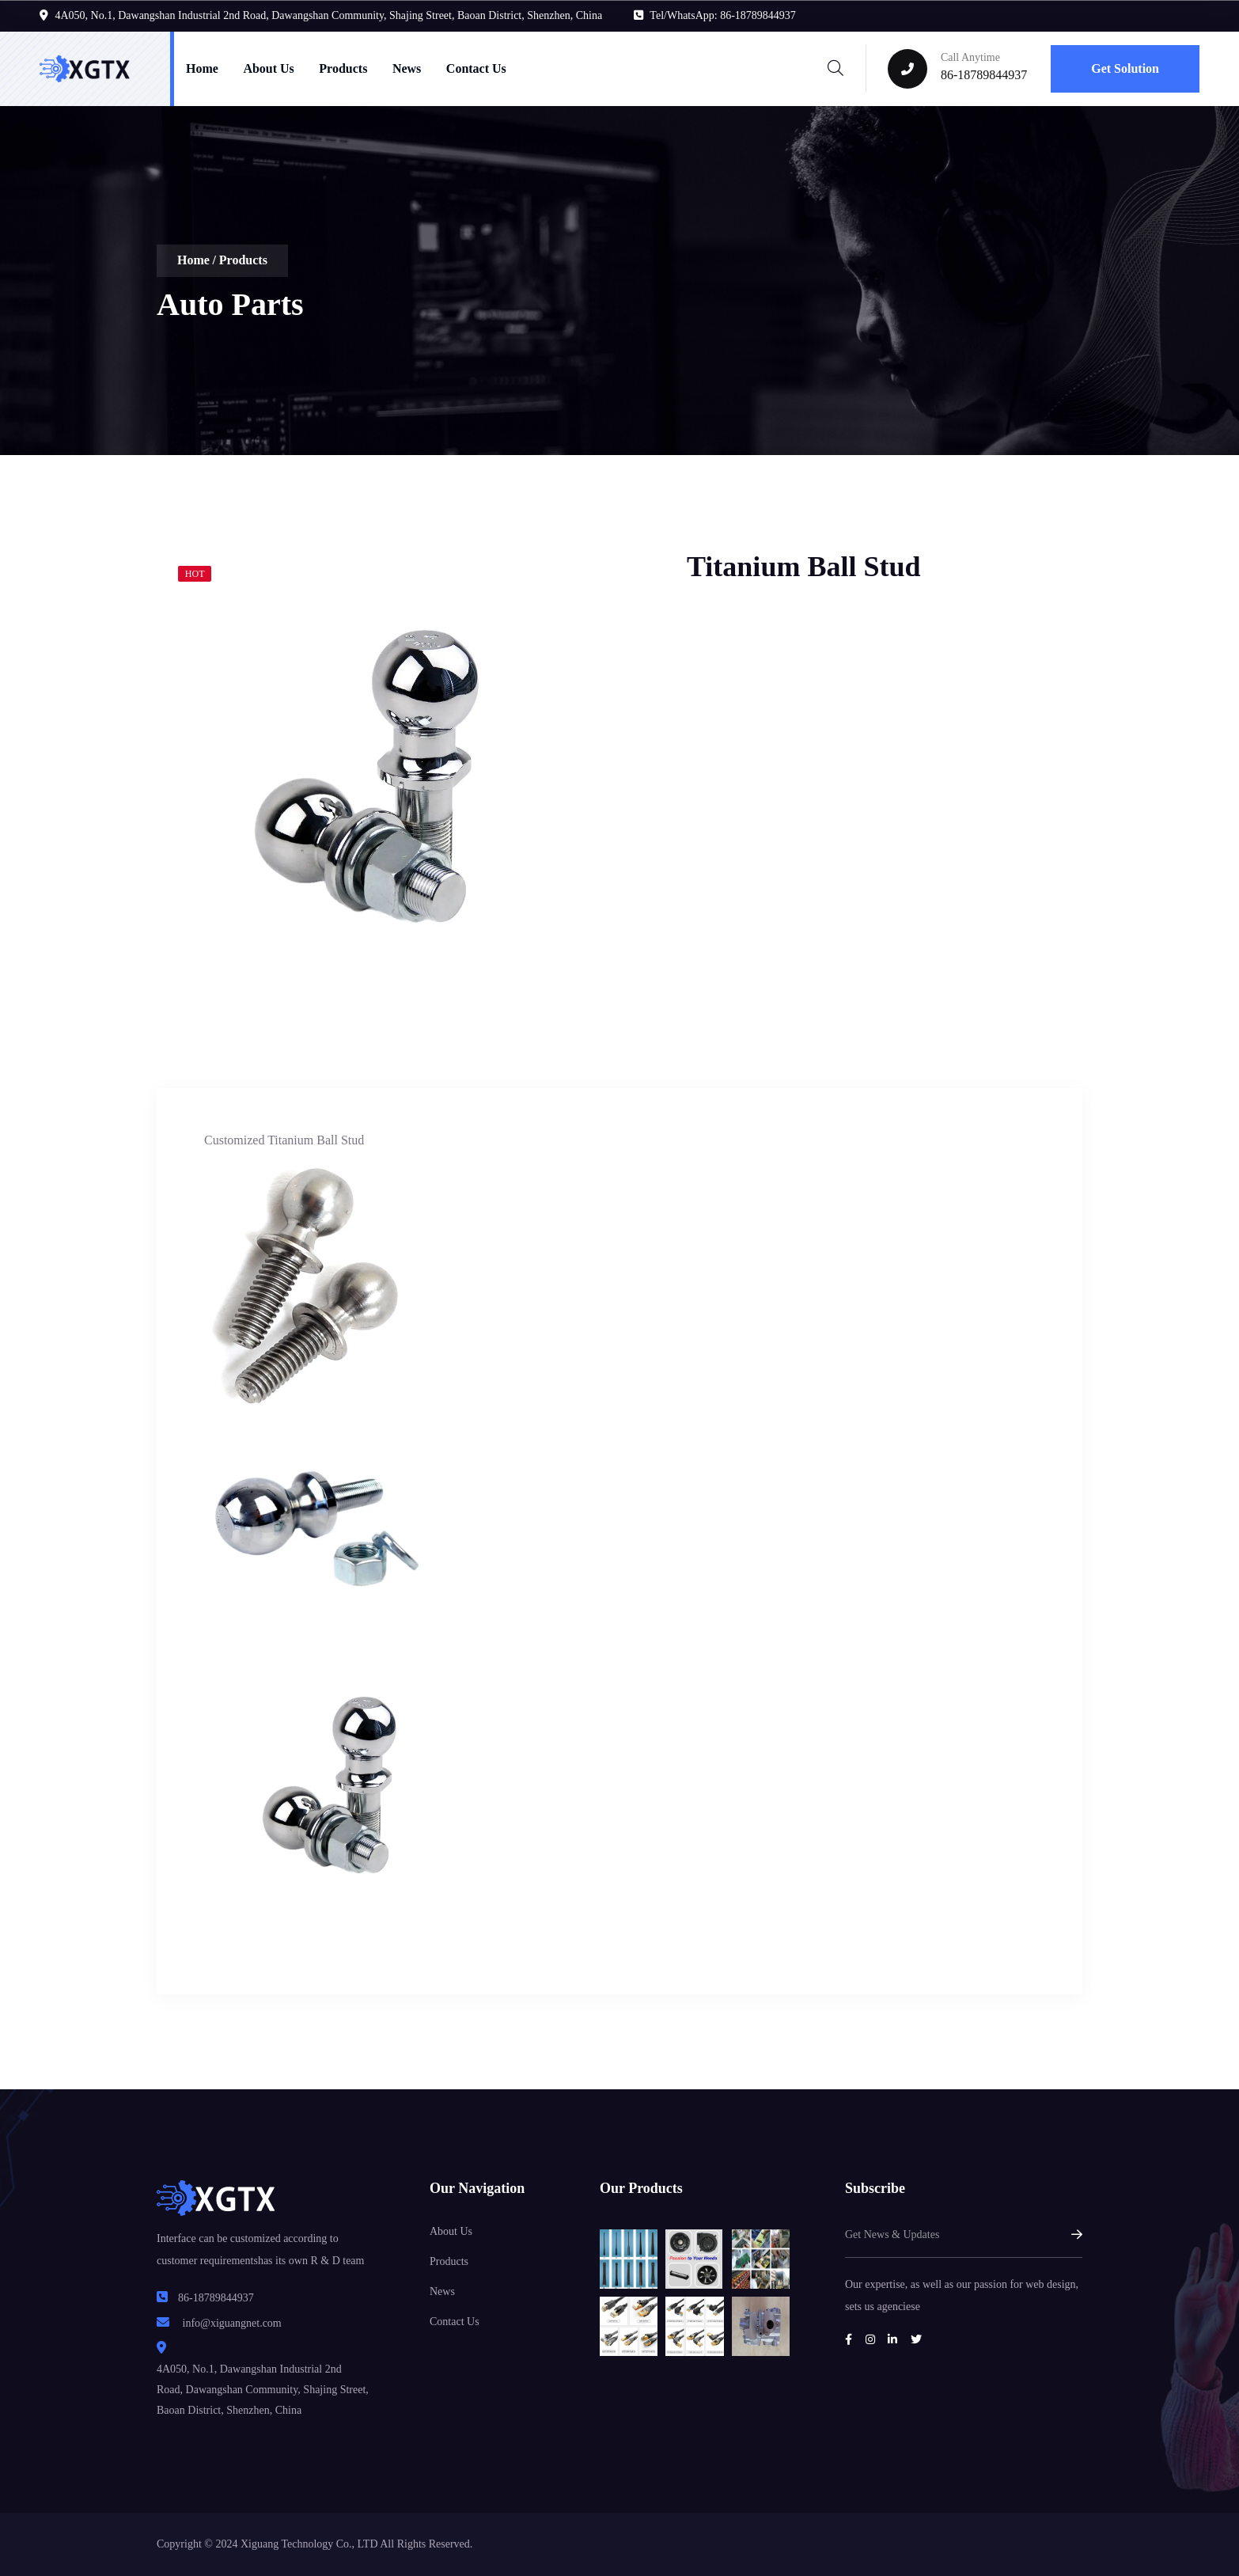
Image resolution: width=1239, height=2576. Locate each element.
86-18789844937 (984, 75)
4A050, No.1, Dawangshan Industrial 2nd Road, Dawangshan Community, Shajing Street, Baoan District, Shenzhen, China (329, 15)
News (406, 68)
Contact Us (476, 68)
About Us (268, 68)
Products (343, 68)
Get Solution (1125, 68)
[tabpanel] (382, 775)
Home (202, 68)
